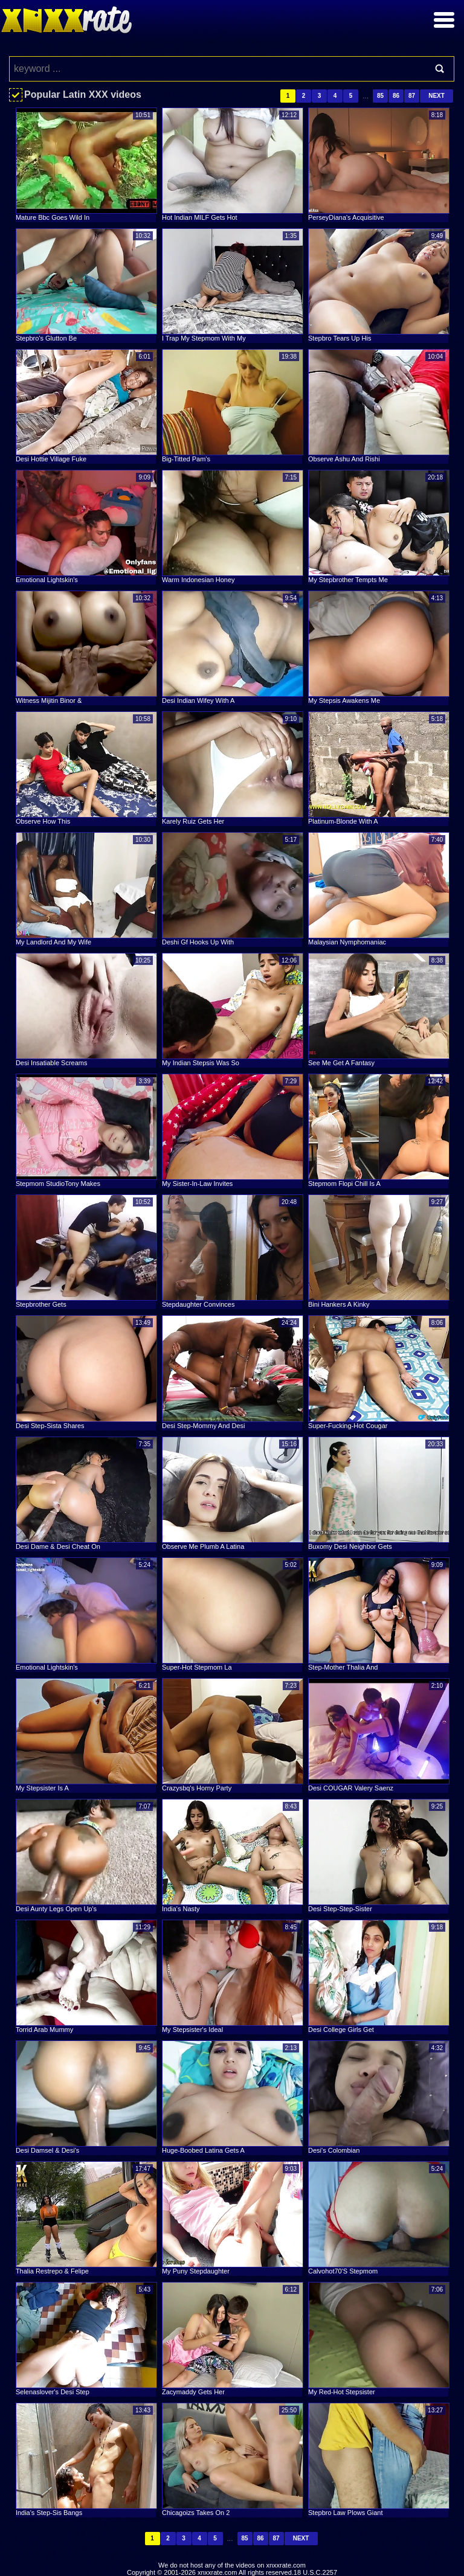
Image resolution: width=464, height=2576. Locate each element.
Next (436, 95)
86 (396, 95)
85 (380, 95)
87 (411, 95)
